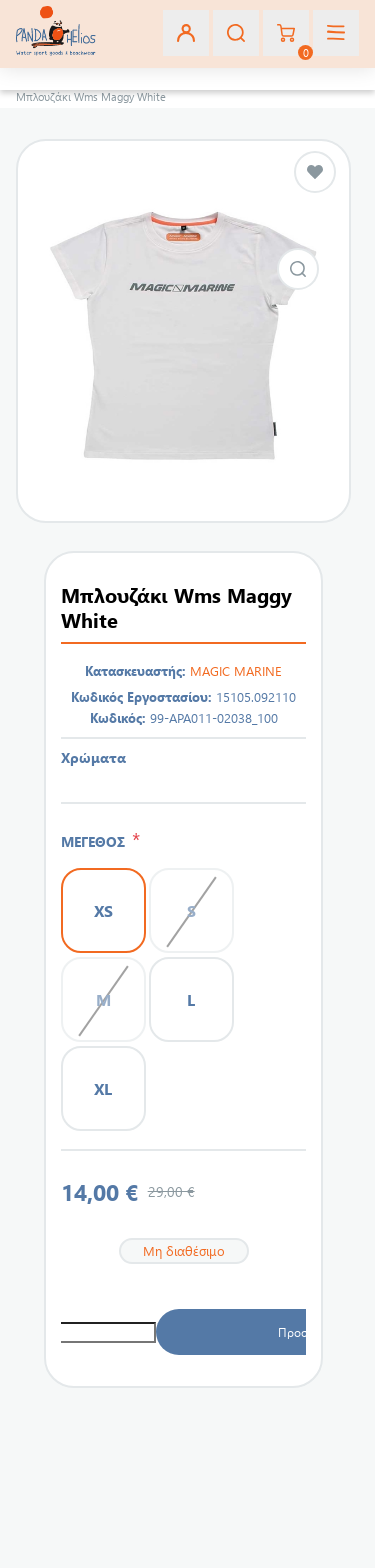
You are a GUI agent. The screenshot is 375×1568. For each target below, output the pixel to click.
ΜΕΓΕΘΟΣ (96, 841)
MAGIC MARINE (236, 670)
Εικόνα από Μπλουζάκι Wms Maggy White (298, 269)
